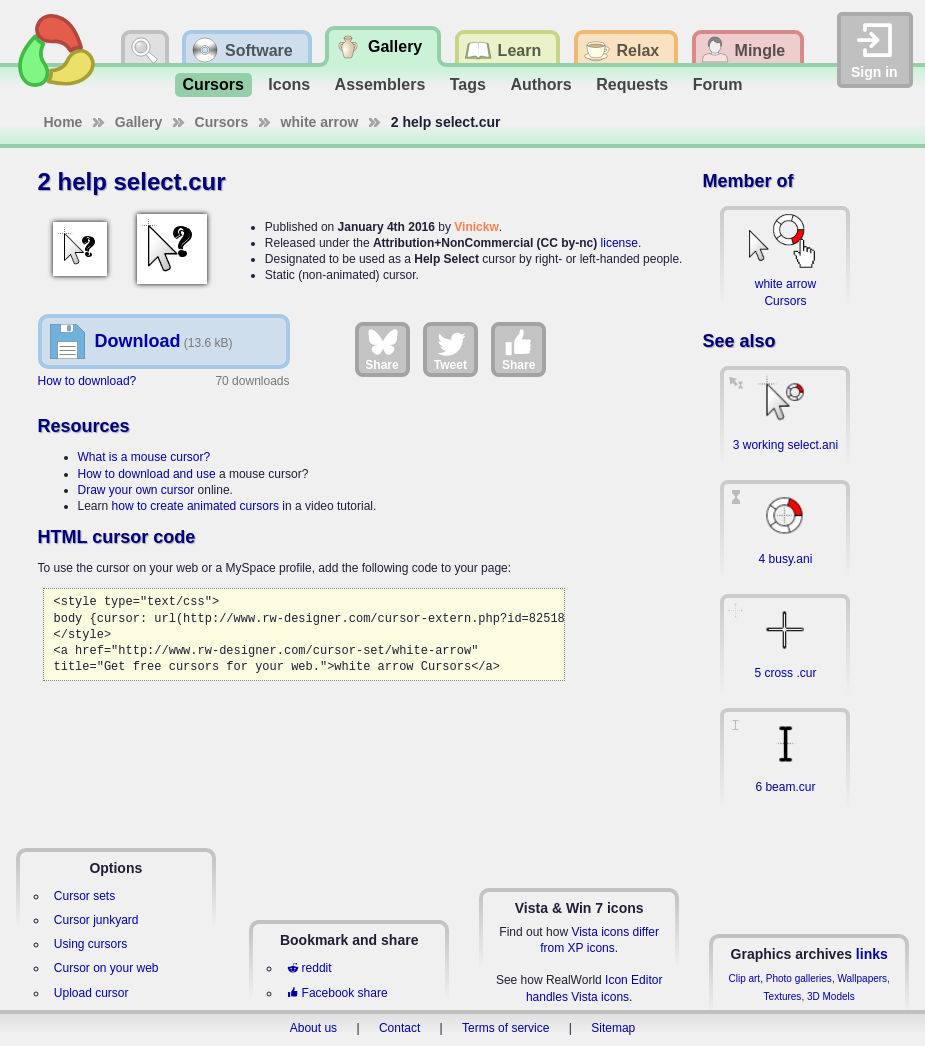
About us (313, 1028)
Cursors (213, 84)
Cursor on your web (106, 968)
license (619, 243)
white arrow (320, 122)
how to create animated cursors (195, 506)
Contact (399, 1028)
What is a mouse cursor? (144, 457)
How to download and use (147, 474)
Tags (468, 84)
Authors (540, 84)
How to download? (87, 381)
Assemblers (380, 84)
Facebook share (337, 993)
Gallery (138, 122)
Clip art (744, 978)
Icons (289, 84)
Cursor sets (84, 896)
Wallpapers (862, 978)
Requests (632, 84)
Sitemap (613, 1028)
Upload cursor (91, 993)
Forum (718, 84)
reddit (309, 968)
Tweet (450, 349)
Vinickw (476, 227)
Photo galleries (799, 978)
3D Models (831, 996)
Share (381, 349)
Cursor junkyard (96, 920)
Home (63, 122)
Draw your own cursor (136, 490)
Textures (783, 996)
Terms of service (505, 1028)
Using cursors (90, 944)
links (872, 954)
